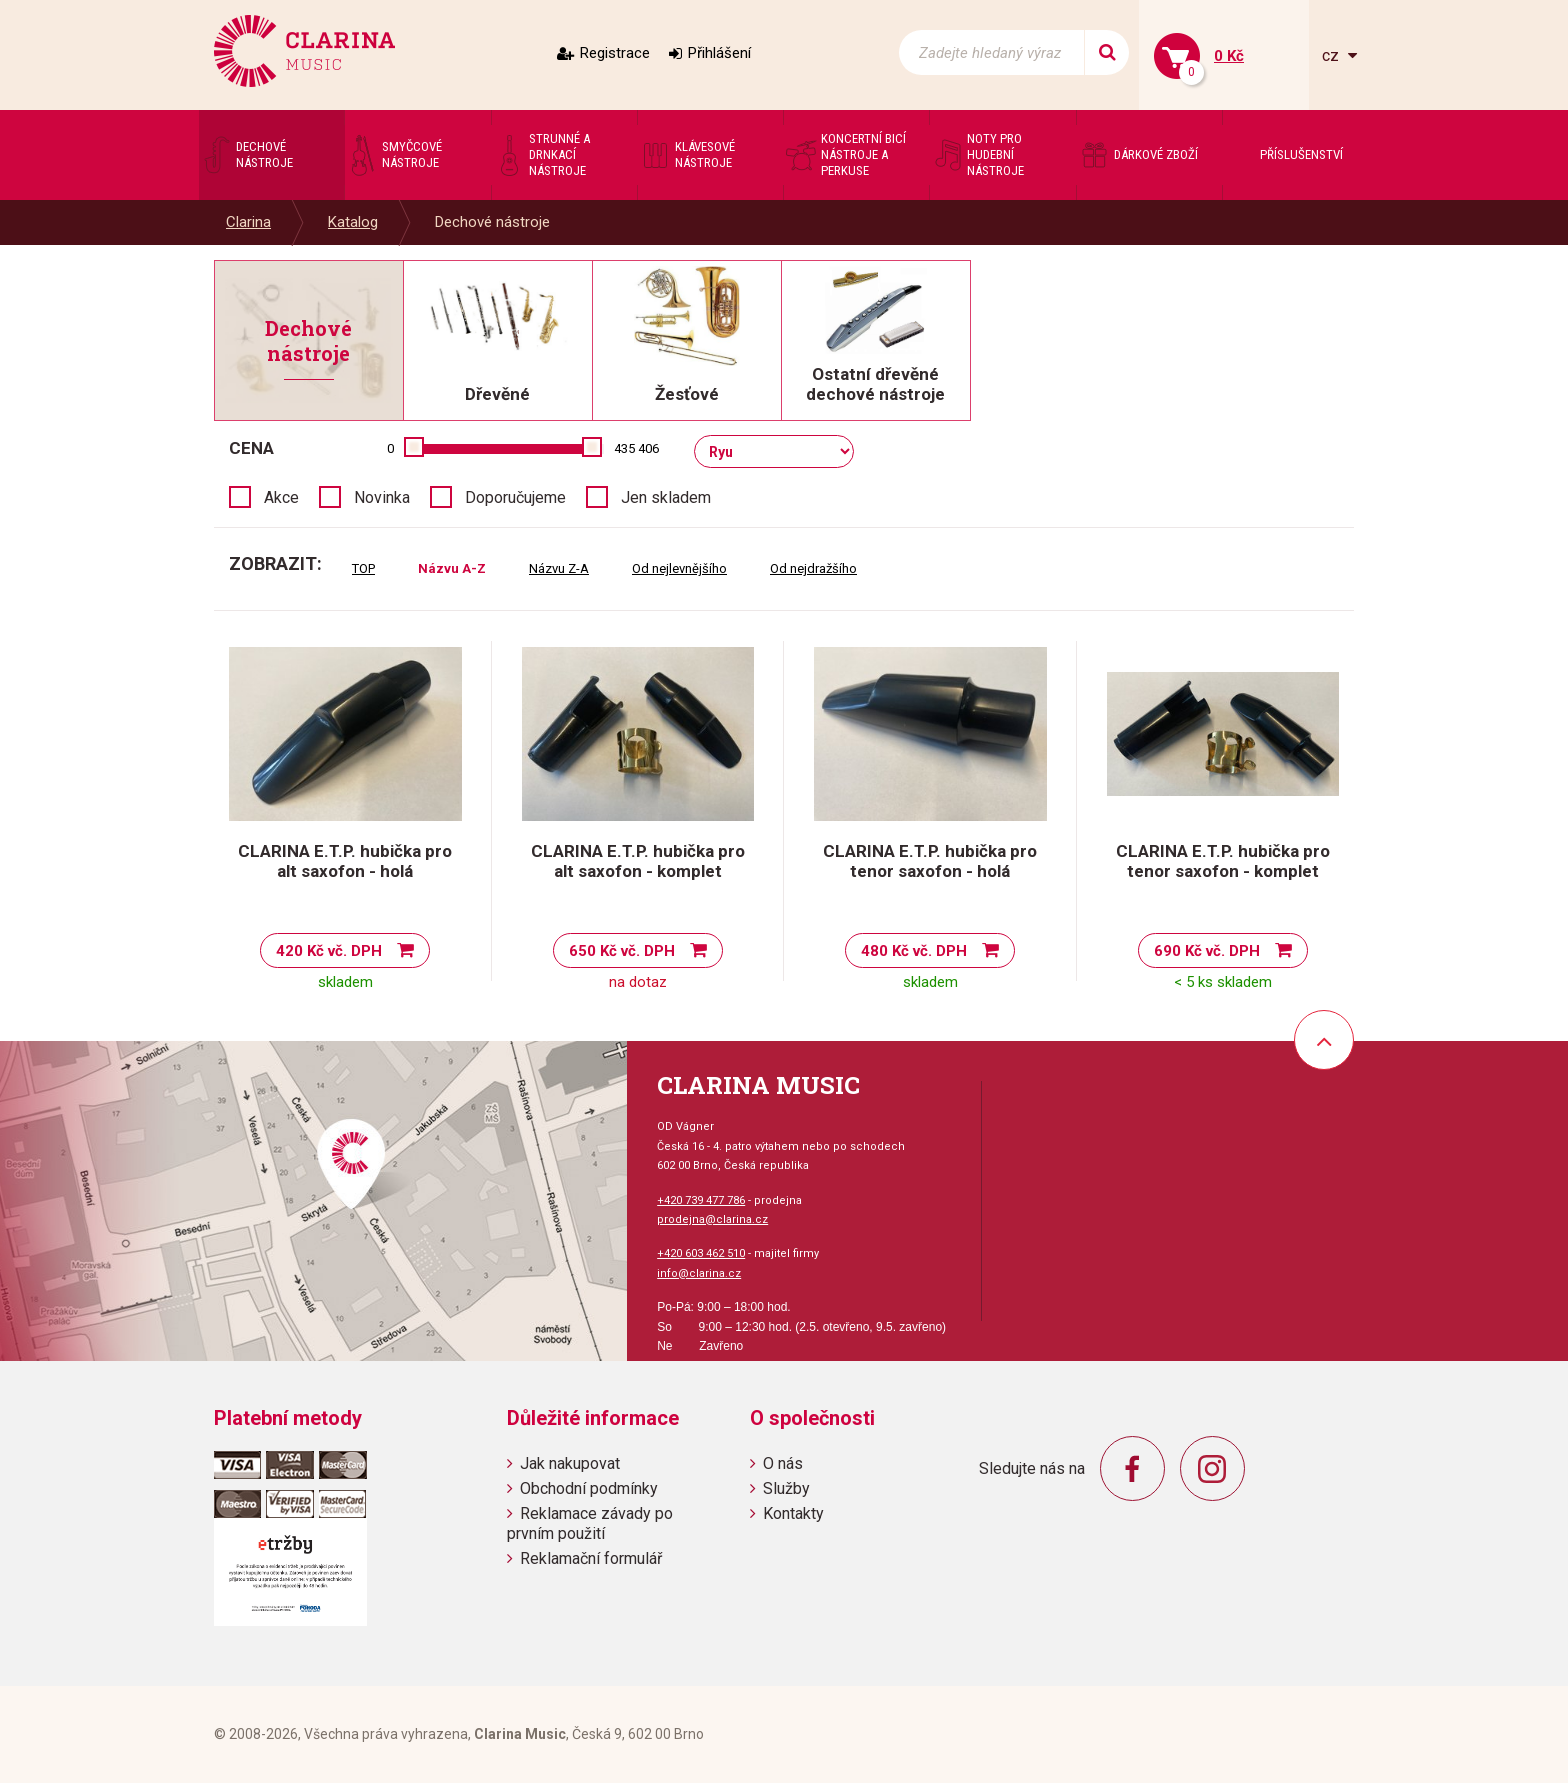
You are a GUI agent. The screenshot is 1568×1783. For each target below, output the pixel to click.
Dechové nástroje (492, 222)
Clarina (248, 222)
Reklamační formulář (591, 1558)
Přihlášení (719, 53)
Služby (786, 1488)
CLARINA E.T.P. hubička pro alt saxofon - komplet (638, 861)
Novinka (382, 497)
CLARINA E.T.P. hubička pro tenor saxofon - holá (930, 861)
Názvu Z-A (559, 568)
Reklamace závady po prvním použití (590, 1523)
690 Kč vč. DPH (1207, 951)
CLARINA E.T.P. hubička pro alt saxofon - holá (345, 861)
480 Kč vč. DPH (914, 951)
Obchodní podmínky (589, 1488)
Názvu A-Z (452, 568)
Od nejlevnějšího (679, 568)
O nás (783, 1463)
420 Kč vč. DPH (329, 951)
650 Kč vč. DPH (622, 951)
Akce (281, 497)
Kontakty (793, 1513)
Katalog (353, 222)
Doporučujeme (515, 497)
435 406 (636, 448)
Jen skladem (666, 497)
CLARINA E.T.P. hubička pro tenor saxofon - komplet (1223, 861)
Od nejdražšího (813, 568)
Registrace (615, 53)
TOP (363, 568)
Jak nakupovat (570, 1463)
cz (1332, 55)
